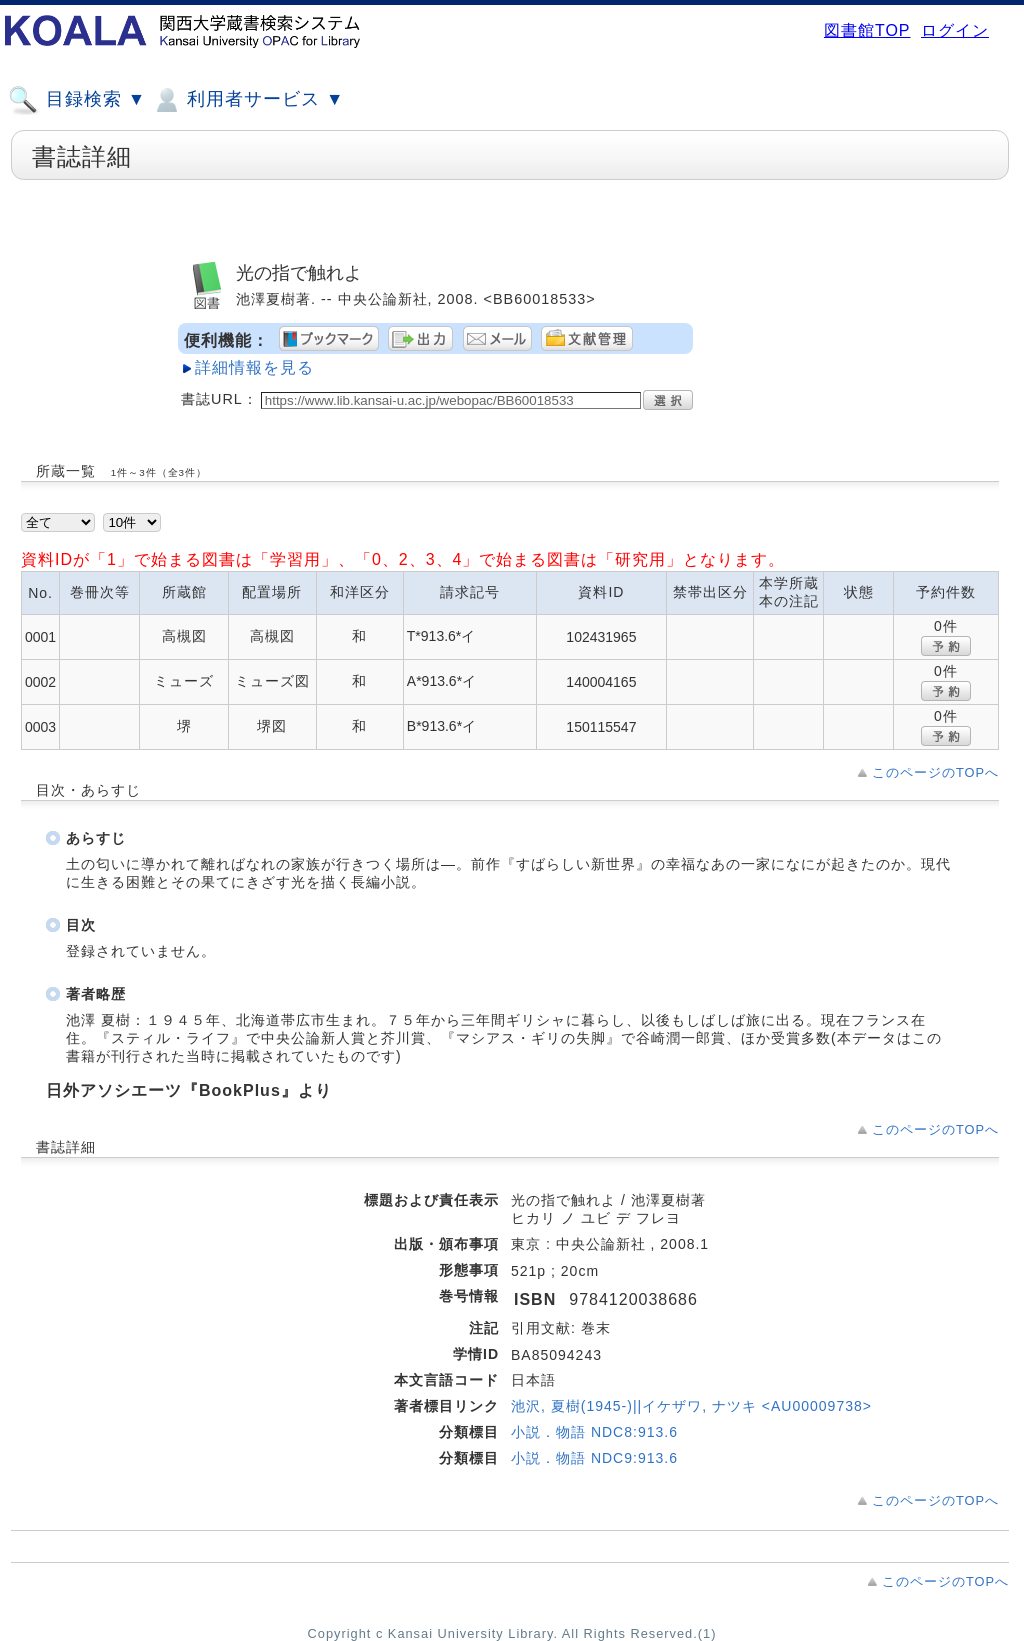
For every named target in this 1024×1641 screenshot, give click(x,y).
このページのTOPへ (935, 772)
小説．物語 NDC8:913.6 (594, 1432)
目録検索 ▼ (77, 100)
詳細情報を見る (254, 367)
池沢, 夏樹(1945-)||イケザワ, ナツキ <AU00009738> (691, 1406)
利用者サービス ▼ (247, 100)
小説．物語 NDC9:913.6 (594, 1458)
